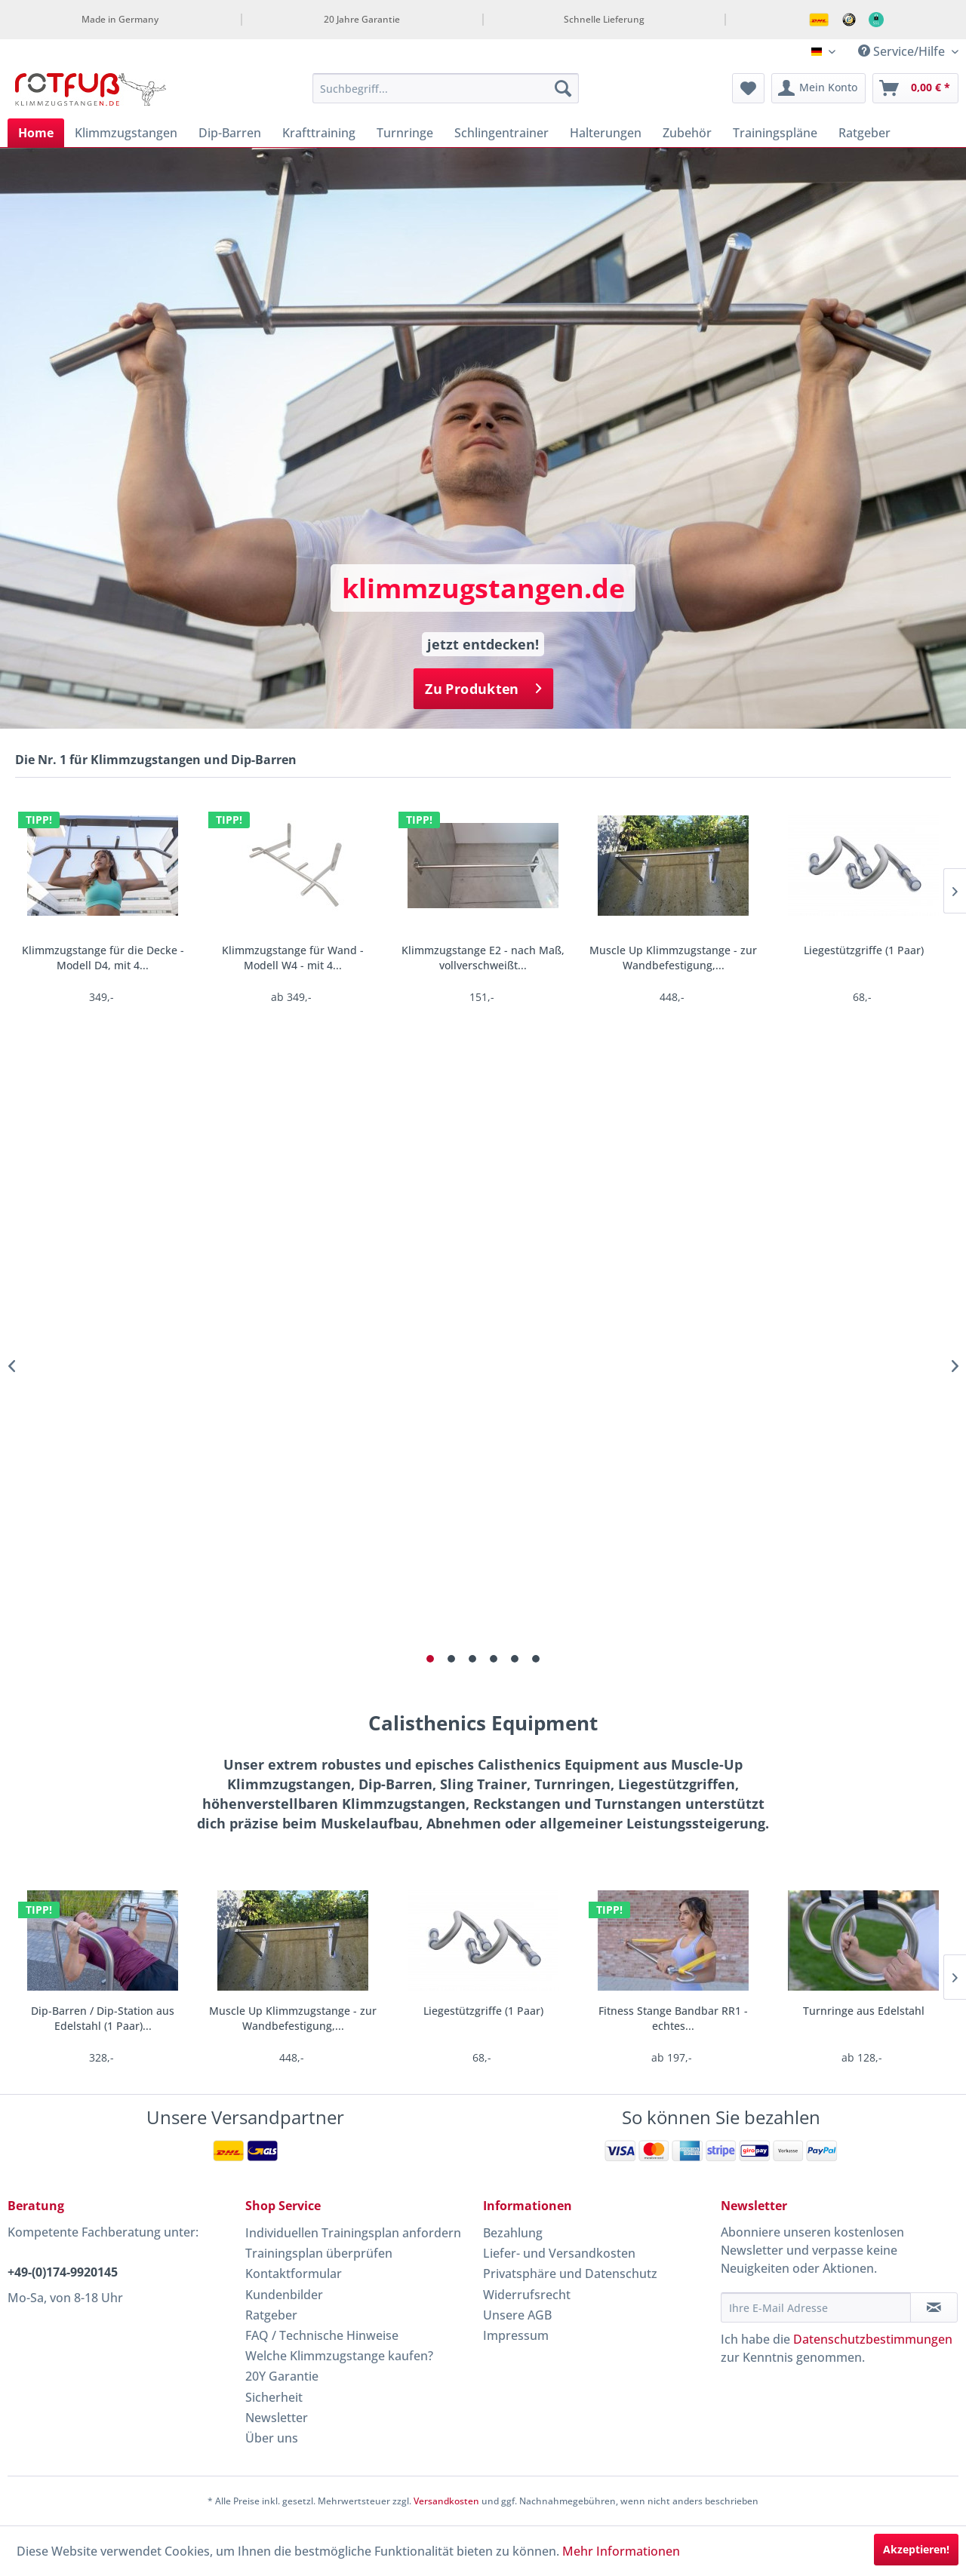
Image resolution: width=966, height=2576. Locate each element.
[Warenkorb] (915, 88)
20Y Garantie (281, 2376)
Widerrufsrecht (527, 2294)
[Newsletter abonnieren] (934, 2307)
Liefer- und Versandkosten (559, 2253)
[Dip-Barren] (230, 132)
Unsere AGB (517, 2315)
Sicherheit (274, 2397)
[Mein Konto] (818, 88)
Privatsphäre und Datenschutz (570, 2273)
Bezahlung (513, 2232)
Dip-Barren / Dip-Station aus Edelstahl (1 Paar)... (102, 2018)
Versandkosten (446, 2501)
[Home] (36, 132)
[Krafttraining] (319, 132)
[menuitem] (445, 88)
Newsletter (276, 2417)
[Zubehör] (687, 132)
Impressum (516, 2335)
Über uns (271, 2438)
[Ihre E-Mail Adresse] (816, 2307)
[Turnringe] (405, 132)
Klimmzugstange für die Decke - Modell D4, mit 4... (103, 957)
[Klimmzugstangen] (126, 132)
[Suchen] (563, 88)
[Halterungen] (605, 132)
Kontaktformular (293, 2273)
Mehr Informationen (621, 2551)
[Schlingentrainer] (501, 132)
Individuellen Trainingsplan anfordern (353, 2232)
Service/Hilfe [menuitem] (903, 51)
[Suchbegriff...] (445, 88)
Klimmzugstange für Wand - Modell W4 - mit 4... (293, 957)
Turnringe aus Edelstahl (863, 2010)
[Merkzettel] (748, 88)
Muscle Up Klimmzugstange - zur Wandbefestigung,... (673, 957)
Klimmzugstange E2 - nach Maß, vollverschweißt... (483, 957)
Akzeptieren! (916, 2549)
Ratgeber (271, 2315)
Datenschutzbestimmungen (872, 2339)
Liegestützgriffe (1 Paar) (864, 950)
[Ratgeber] (864, 132)
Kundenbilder (284, 2294)
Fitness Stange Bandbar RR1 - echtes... (673, 2018)
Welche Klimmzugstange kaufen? (339, 2355)
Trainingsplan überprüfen (318, 2253)
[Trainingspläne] (775, 132)
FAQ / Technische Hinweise (321, 2335)
